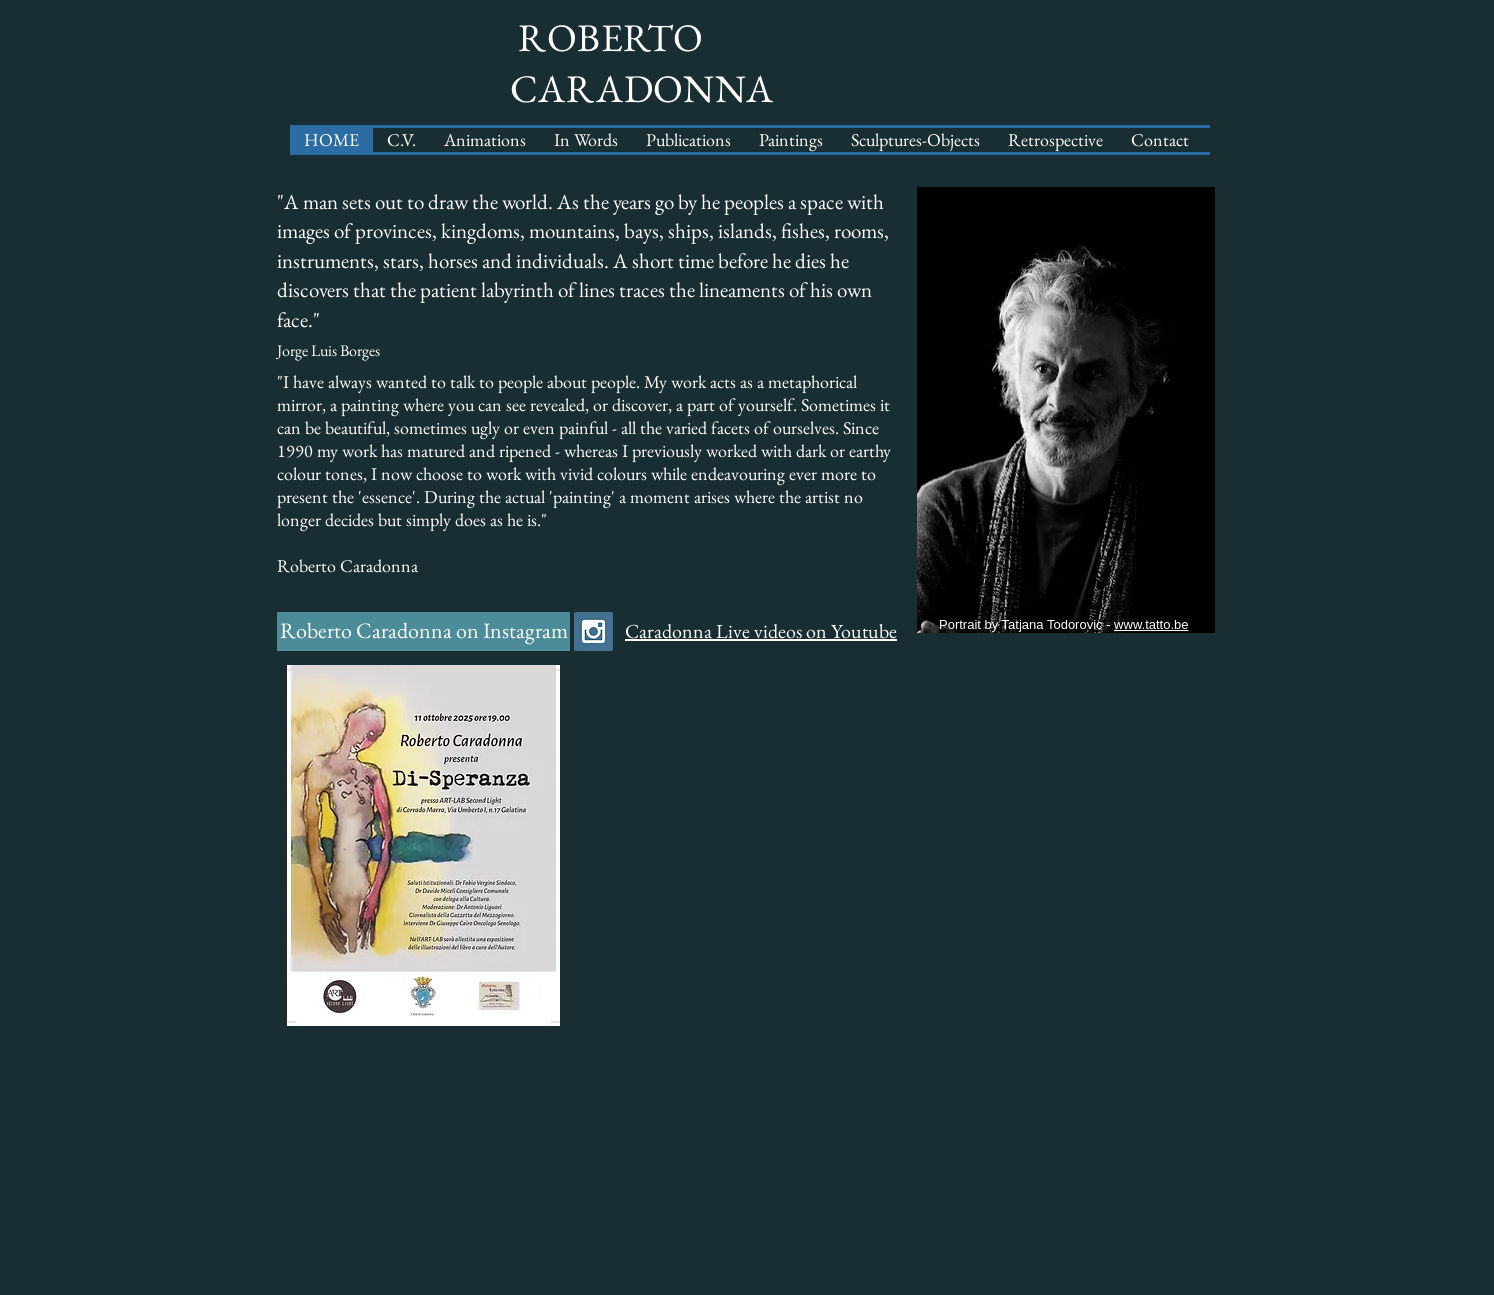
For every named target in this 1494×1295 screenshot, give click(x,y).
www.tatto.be (1151, 624)
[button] (688, 140)
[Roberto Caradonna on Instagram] (423, 631)
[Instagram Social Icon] (593, 631)
